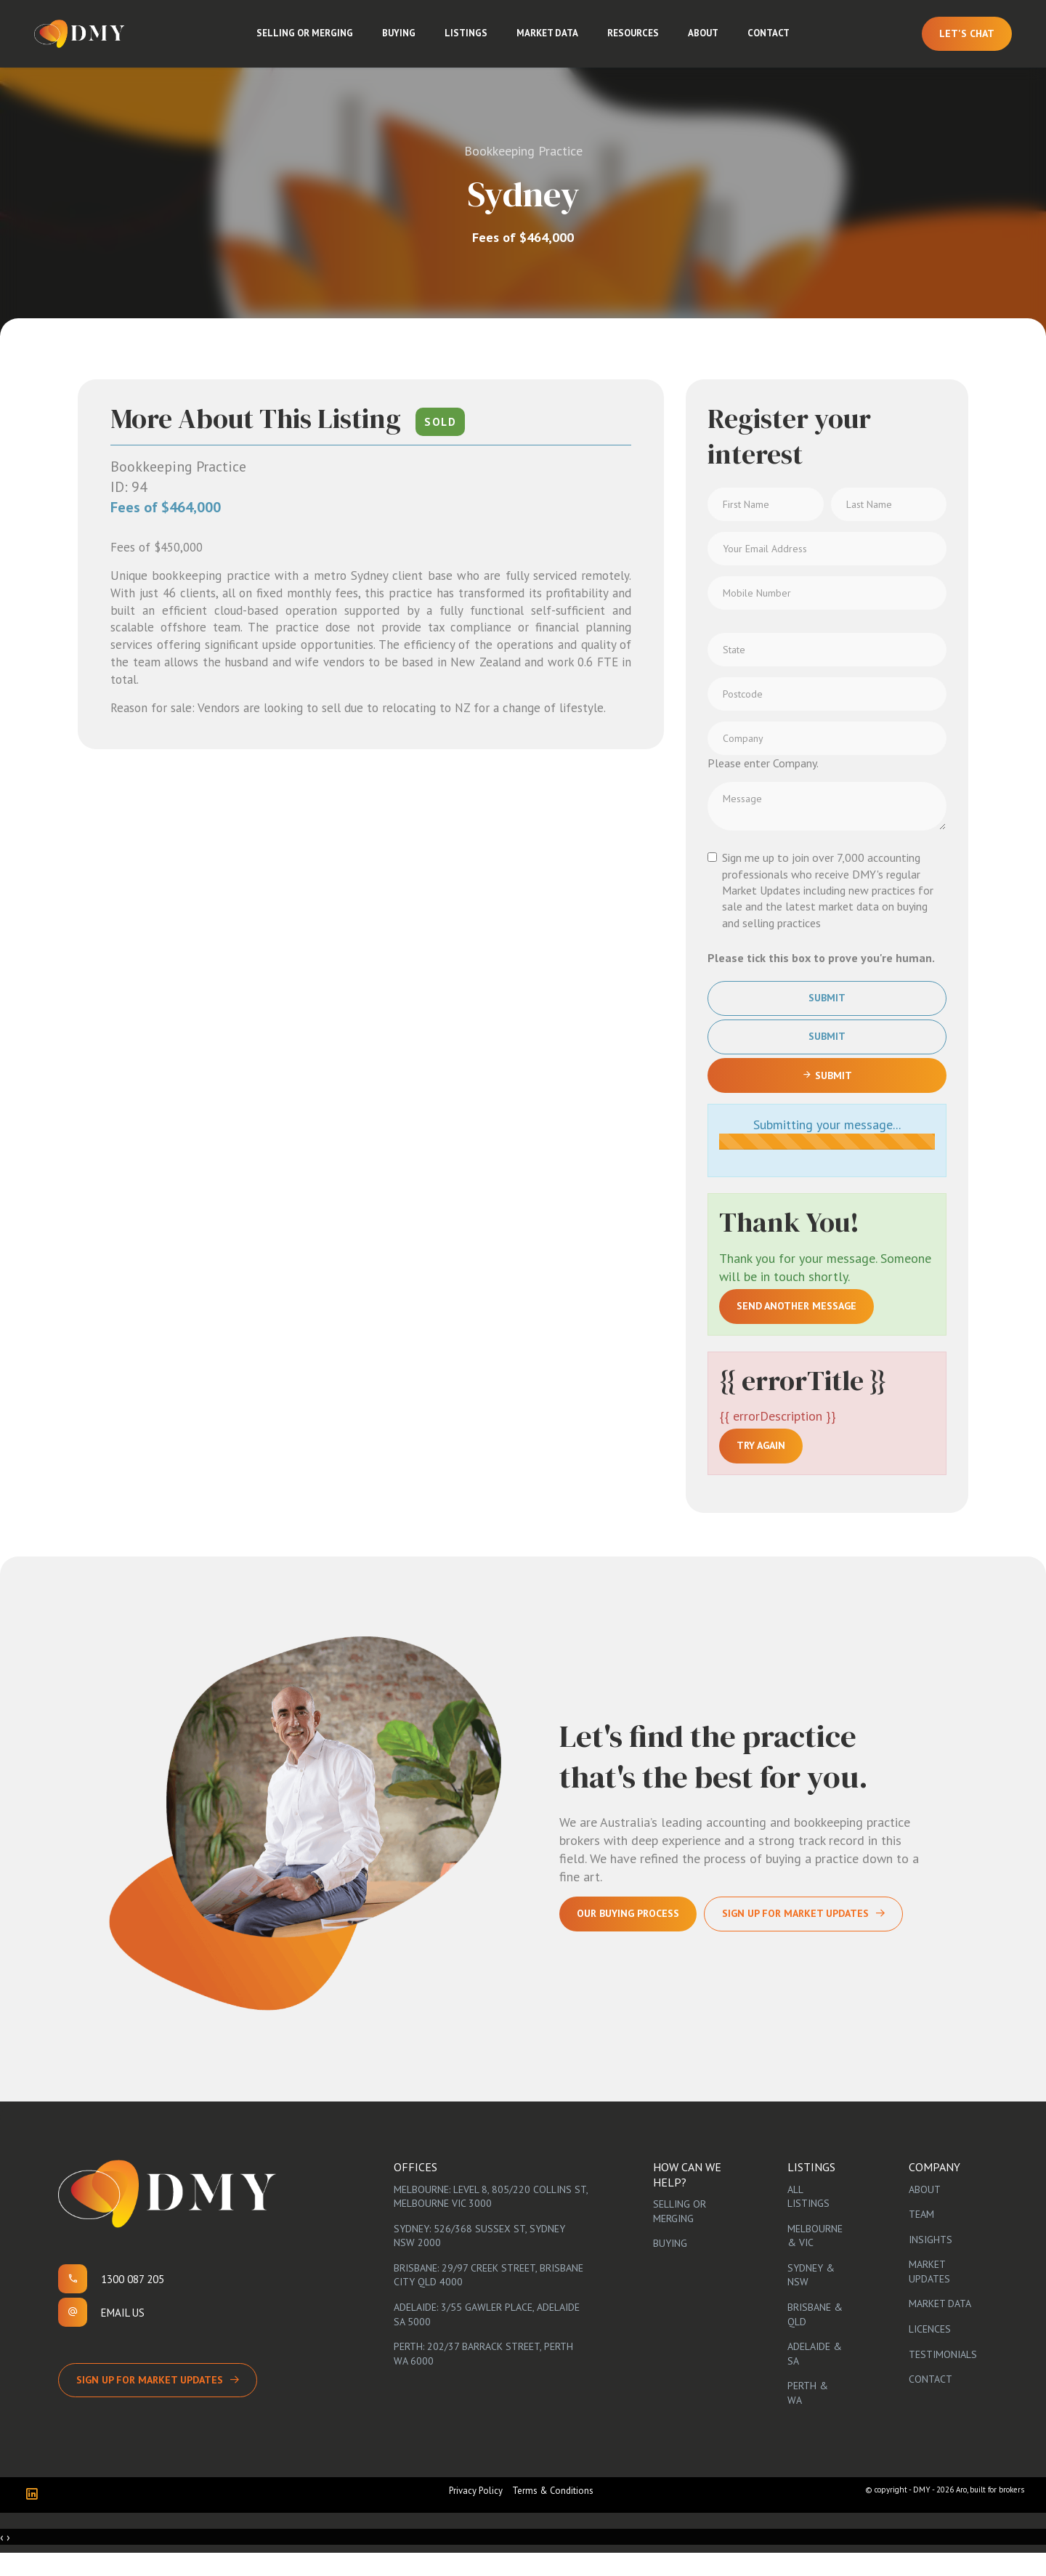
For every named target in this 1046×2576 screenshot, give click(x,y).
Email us (123, 2335)
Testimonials (943, 2376)
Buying (404, 42)
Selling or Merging (310, 42)
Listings (471, 42)
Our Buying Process (628, 1936)
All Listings (808, 2219)
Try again (761, 1468)
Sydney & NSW (811, 2297)
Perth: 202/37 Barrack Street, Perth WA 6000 (483, 2376)
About (709, 42)
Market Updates (929, 2295)
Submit (827, 1020)
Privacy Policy (476, 2513)
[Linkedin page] (35, 2517)
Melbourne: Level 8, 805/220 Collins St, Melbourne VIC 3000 (491, 2219)
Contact (774, 42)
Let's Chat (957, 42)
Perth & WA (807, 2416)
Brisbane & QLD (815, 2337)
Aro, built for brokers (990, 2512)
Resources (639, 42)
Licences (930, 2351)
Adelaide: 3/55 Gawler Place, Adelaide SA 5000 (487, 2337)
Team (921, 2236)
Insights (930, 2262)
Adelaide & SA (814, 2376)
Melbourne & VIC (815, 2258)
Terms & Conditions (552, 2513)
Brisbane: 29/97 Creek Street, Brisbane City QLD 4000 (488, 2297)
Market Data (553, 42)
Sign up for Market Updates (149, 2402)
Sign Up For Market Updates (795, 1936)
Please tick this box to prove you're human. (821, 980)
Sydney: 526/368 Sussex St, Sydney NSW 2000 (479, 2258)
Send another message (796, 1328)
